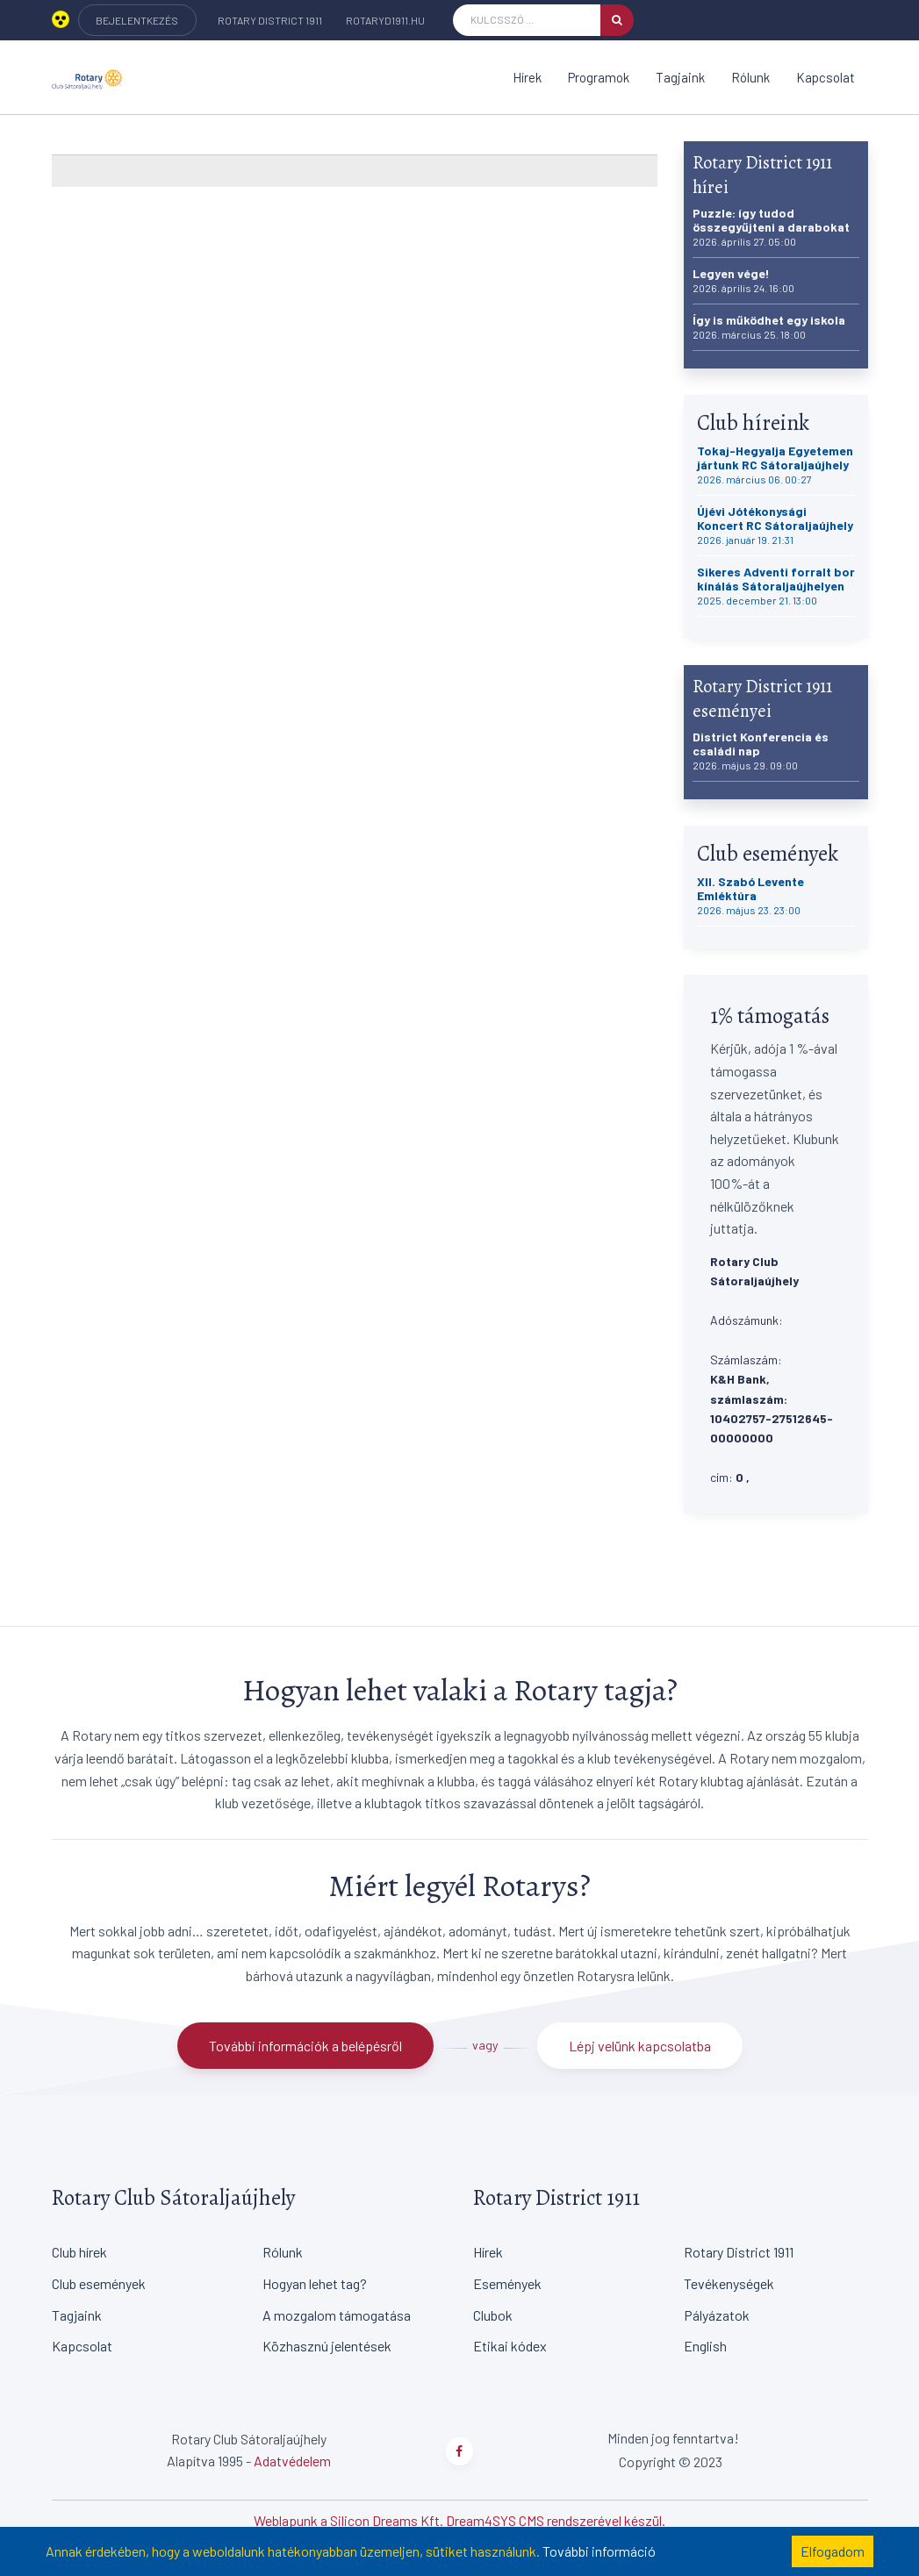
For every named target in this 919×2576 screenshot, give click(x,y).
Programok (598, 77)
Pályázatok (717, 2315)
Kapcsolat (825, 77)
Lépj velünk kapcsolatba (640, 2045)
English (705, 2345)
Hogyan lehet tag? (314, 2283)
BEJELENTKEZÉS (137, 20)
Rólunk (750, 77)
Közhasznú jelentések (326, 2345)
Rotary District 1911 (270, 20)
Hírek (527, 77)
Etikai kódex (510, 2345)
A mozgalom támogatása (336, 2315)
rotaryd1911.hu (385, 20)
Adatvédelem (292, 2460)
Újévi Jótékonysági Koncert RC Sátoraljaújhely (775, 525)
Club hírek (79, 2251)
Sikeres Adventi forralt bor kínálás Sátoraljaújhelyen (776, 585)
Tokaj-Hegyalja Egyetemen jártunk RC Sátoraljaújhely (775, 464)
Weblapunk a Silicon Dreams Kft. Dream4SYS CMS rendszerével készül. (459, 2520)
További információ (599, 2551)
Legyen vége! (743, 280)
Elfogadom (833, 2551)
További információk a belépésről (305, 2045)
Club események (99, 2283)
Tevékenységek (729, 2283)
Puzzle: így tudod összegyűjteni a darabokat (771, 226)
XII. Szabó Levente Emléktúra (750, 895)
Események (507, 2283)
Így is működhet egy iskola (769, 326)
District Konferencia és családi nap (761, 750)
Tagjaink (680, 77)
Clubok (493, 2315)
